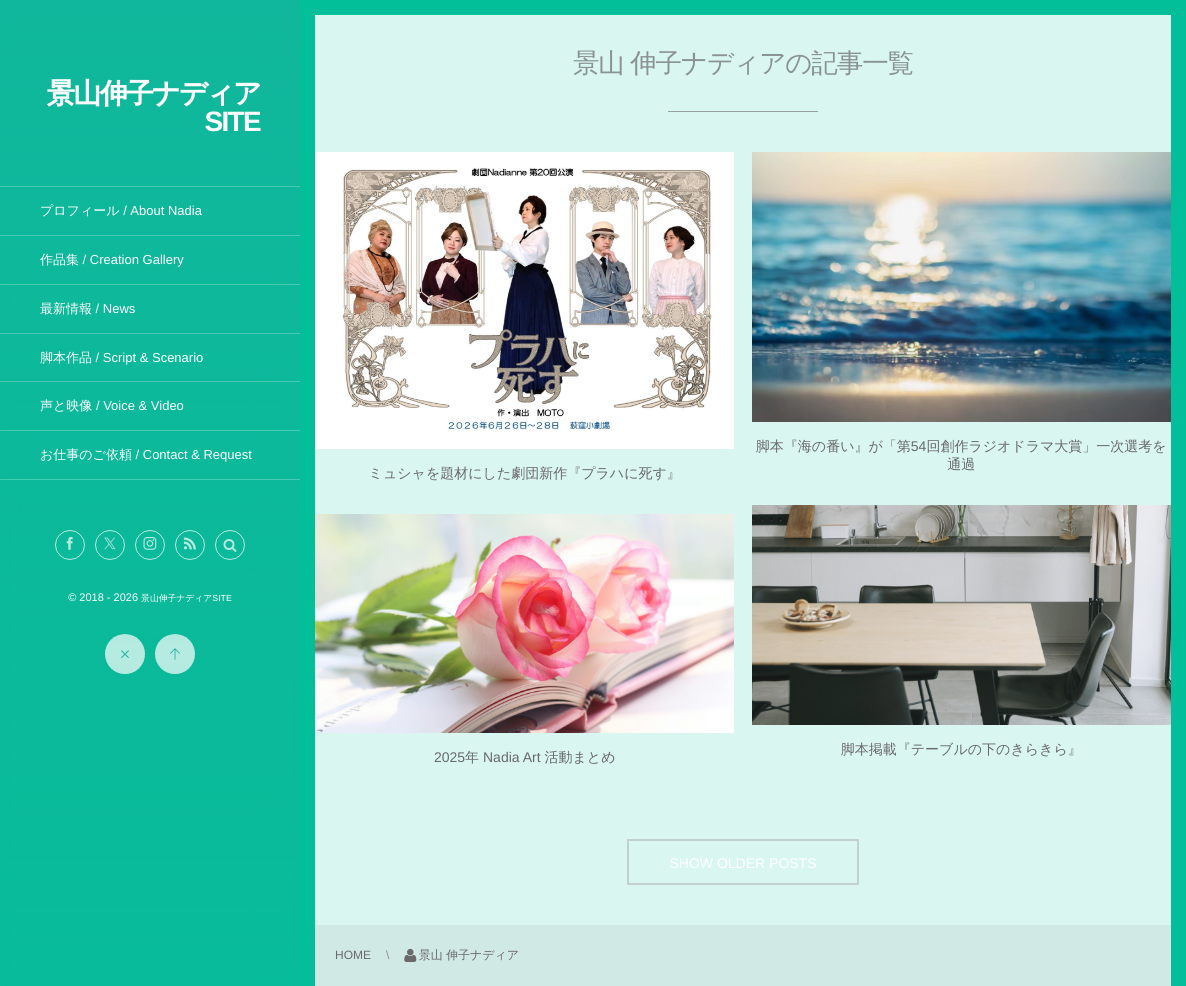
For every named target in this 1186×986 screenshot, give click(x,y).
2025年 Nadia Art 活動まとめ (525, 757)
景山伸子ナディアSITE (153, 107)
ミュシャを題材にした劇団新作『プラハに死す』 (525, 473)
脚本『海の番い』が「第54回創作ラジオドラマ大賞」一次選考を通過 (961, 455)
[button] (230, 545)
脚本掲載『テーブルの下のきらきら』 (961, 749)
